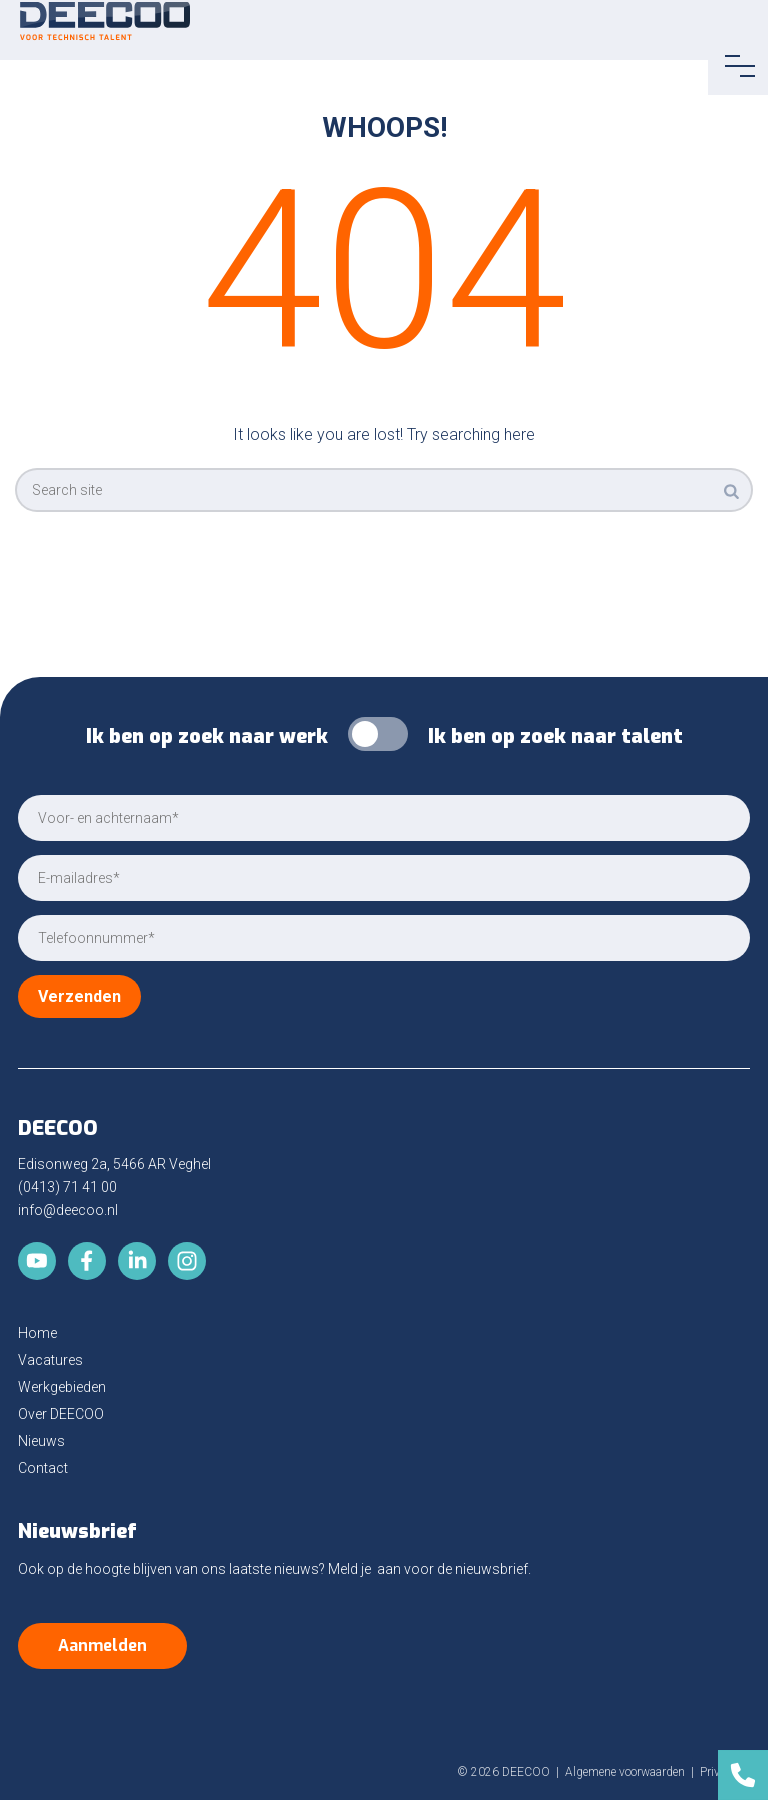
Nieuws (41, 1441)
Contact (43, 1468)
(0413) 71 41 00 (67, 1187)
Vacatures (50, 1360)
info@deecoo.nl (68, 1210)
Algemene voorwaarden (625, 1772)
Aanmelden (102, 1645)
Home (37, 1333)
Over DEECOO (61, 1414)
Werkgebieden (62, 1387)
